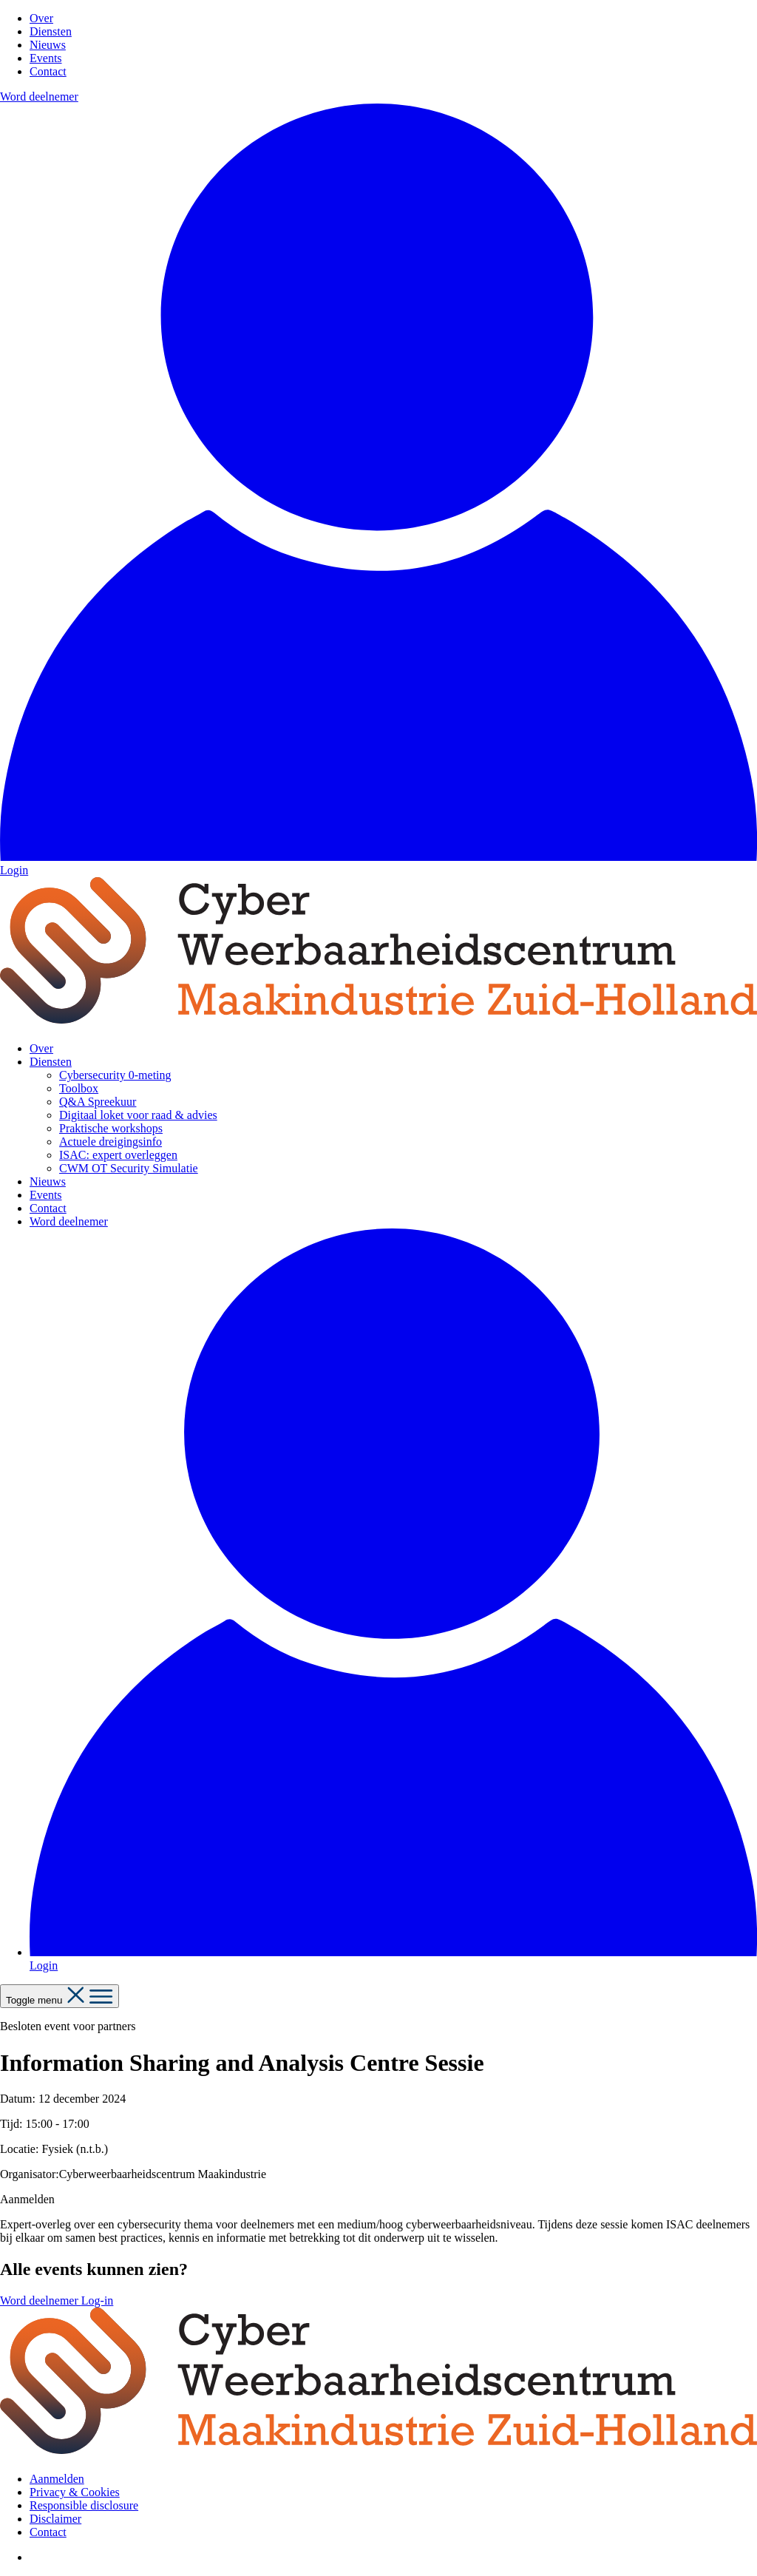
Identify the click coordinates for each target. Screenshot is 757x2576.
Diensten (51, 31)
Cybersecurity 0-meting (115, 1075)
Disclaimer (55, 2518)
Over (41, 18)
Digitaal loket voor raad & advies (138, 1115)
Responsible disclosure (84, 2505)
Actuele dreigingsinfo (110, 1141)
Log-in (97, 2300)
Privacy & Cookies (75, 2492)
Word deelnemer (39, 96)
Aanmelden (57, 2478)
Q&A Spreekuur (97, 1101)
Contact (48, 71)
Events (46, 58)
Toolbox (78, 1088)
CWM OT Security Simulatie (128, 1168)
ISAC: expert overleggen (118, 1155)
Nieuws (48, 44)
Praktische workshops (111, 1128)
